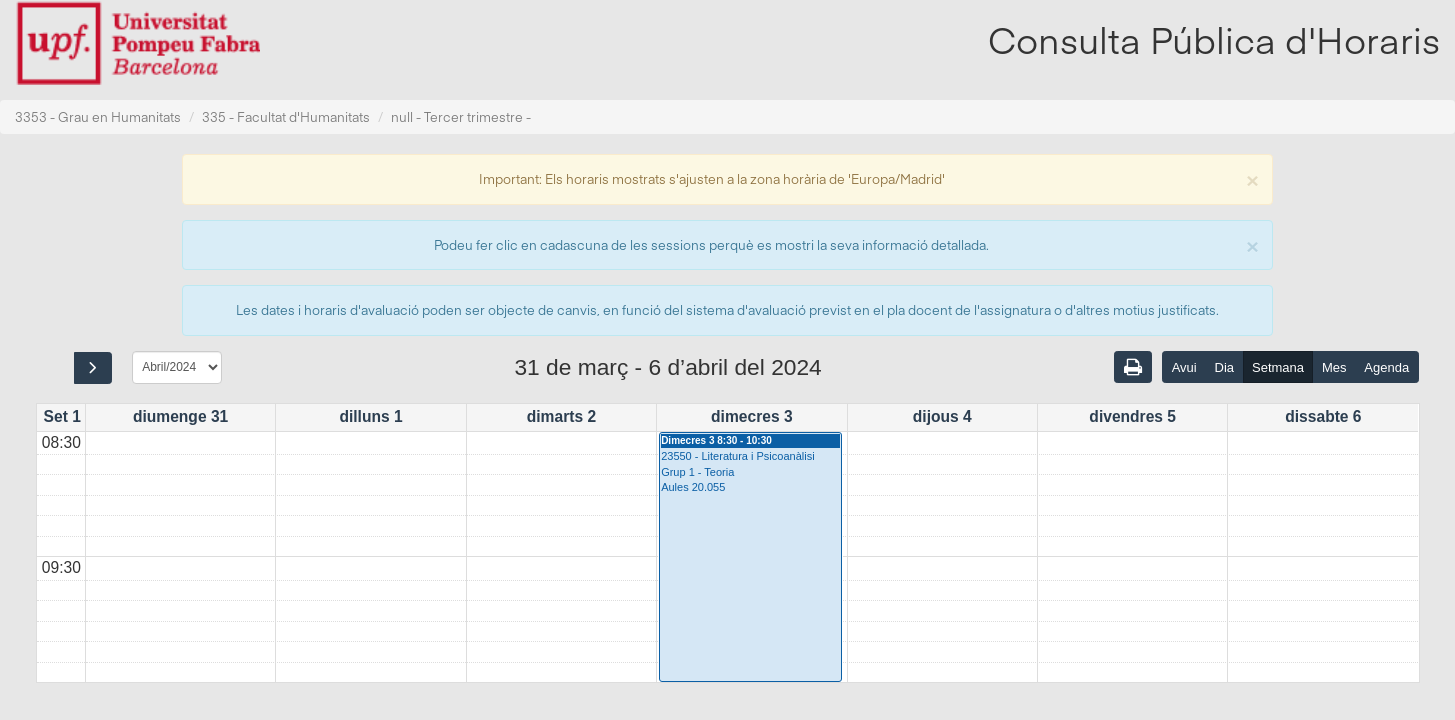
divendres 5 (1132, 416)
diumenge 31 (180, 416)
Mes (1334, 367)
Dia (1225, 367)
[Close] (1252, 178)
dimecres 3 (752, 416)
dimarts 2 (561, 416)
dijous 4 (942, 416)
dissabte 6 (1323, 416)
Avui (1184, 367)
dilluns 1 (370, 416)
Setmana (1278, 367)
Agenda (1386, 367)
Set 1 (62, 416)
